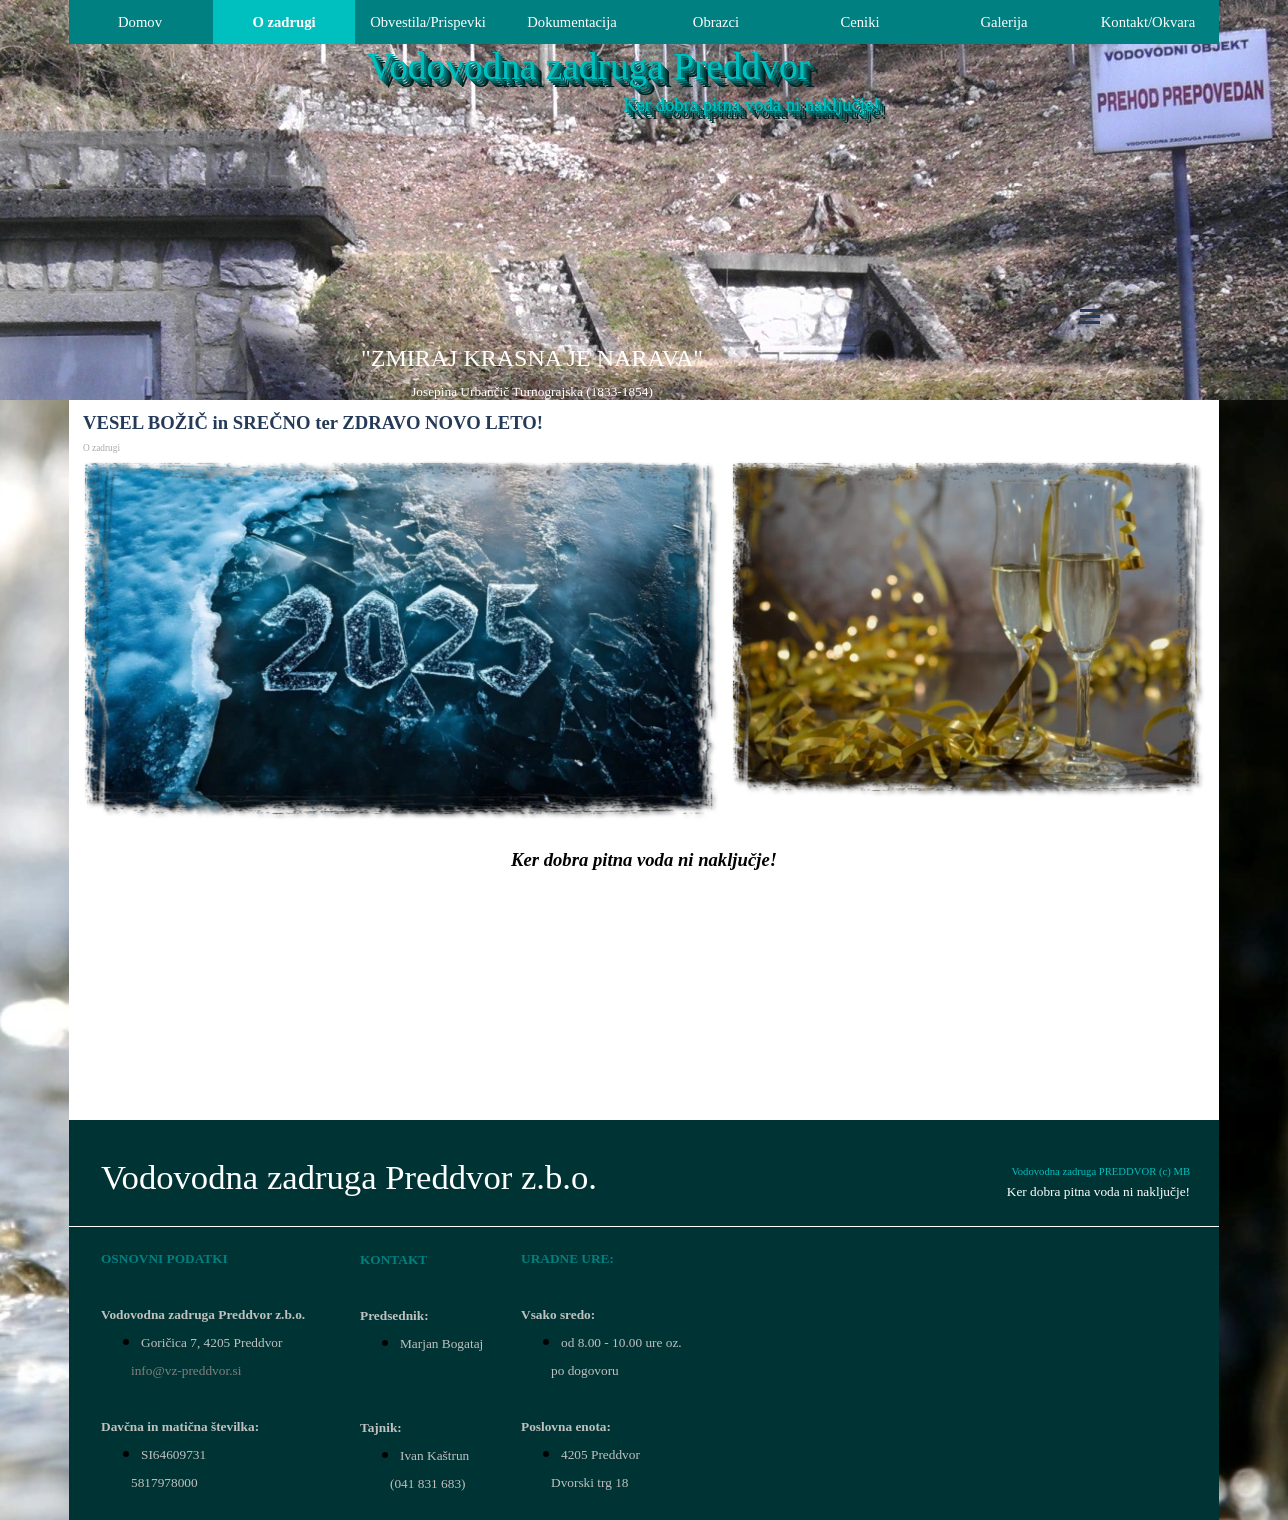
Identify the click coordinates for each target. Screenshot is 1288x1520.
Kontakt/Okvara (1148, 22)
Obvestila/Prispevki (428, 22)
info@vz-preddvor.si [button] (186, 1370)
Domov (140, 22)
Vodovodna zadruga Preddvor (588, 66)
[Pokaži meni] (1090, 316)
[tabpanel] (532, 372)
